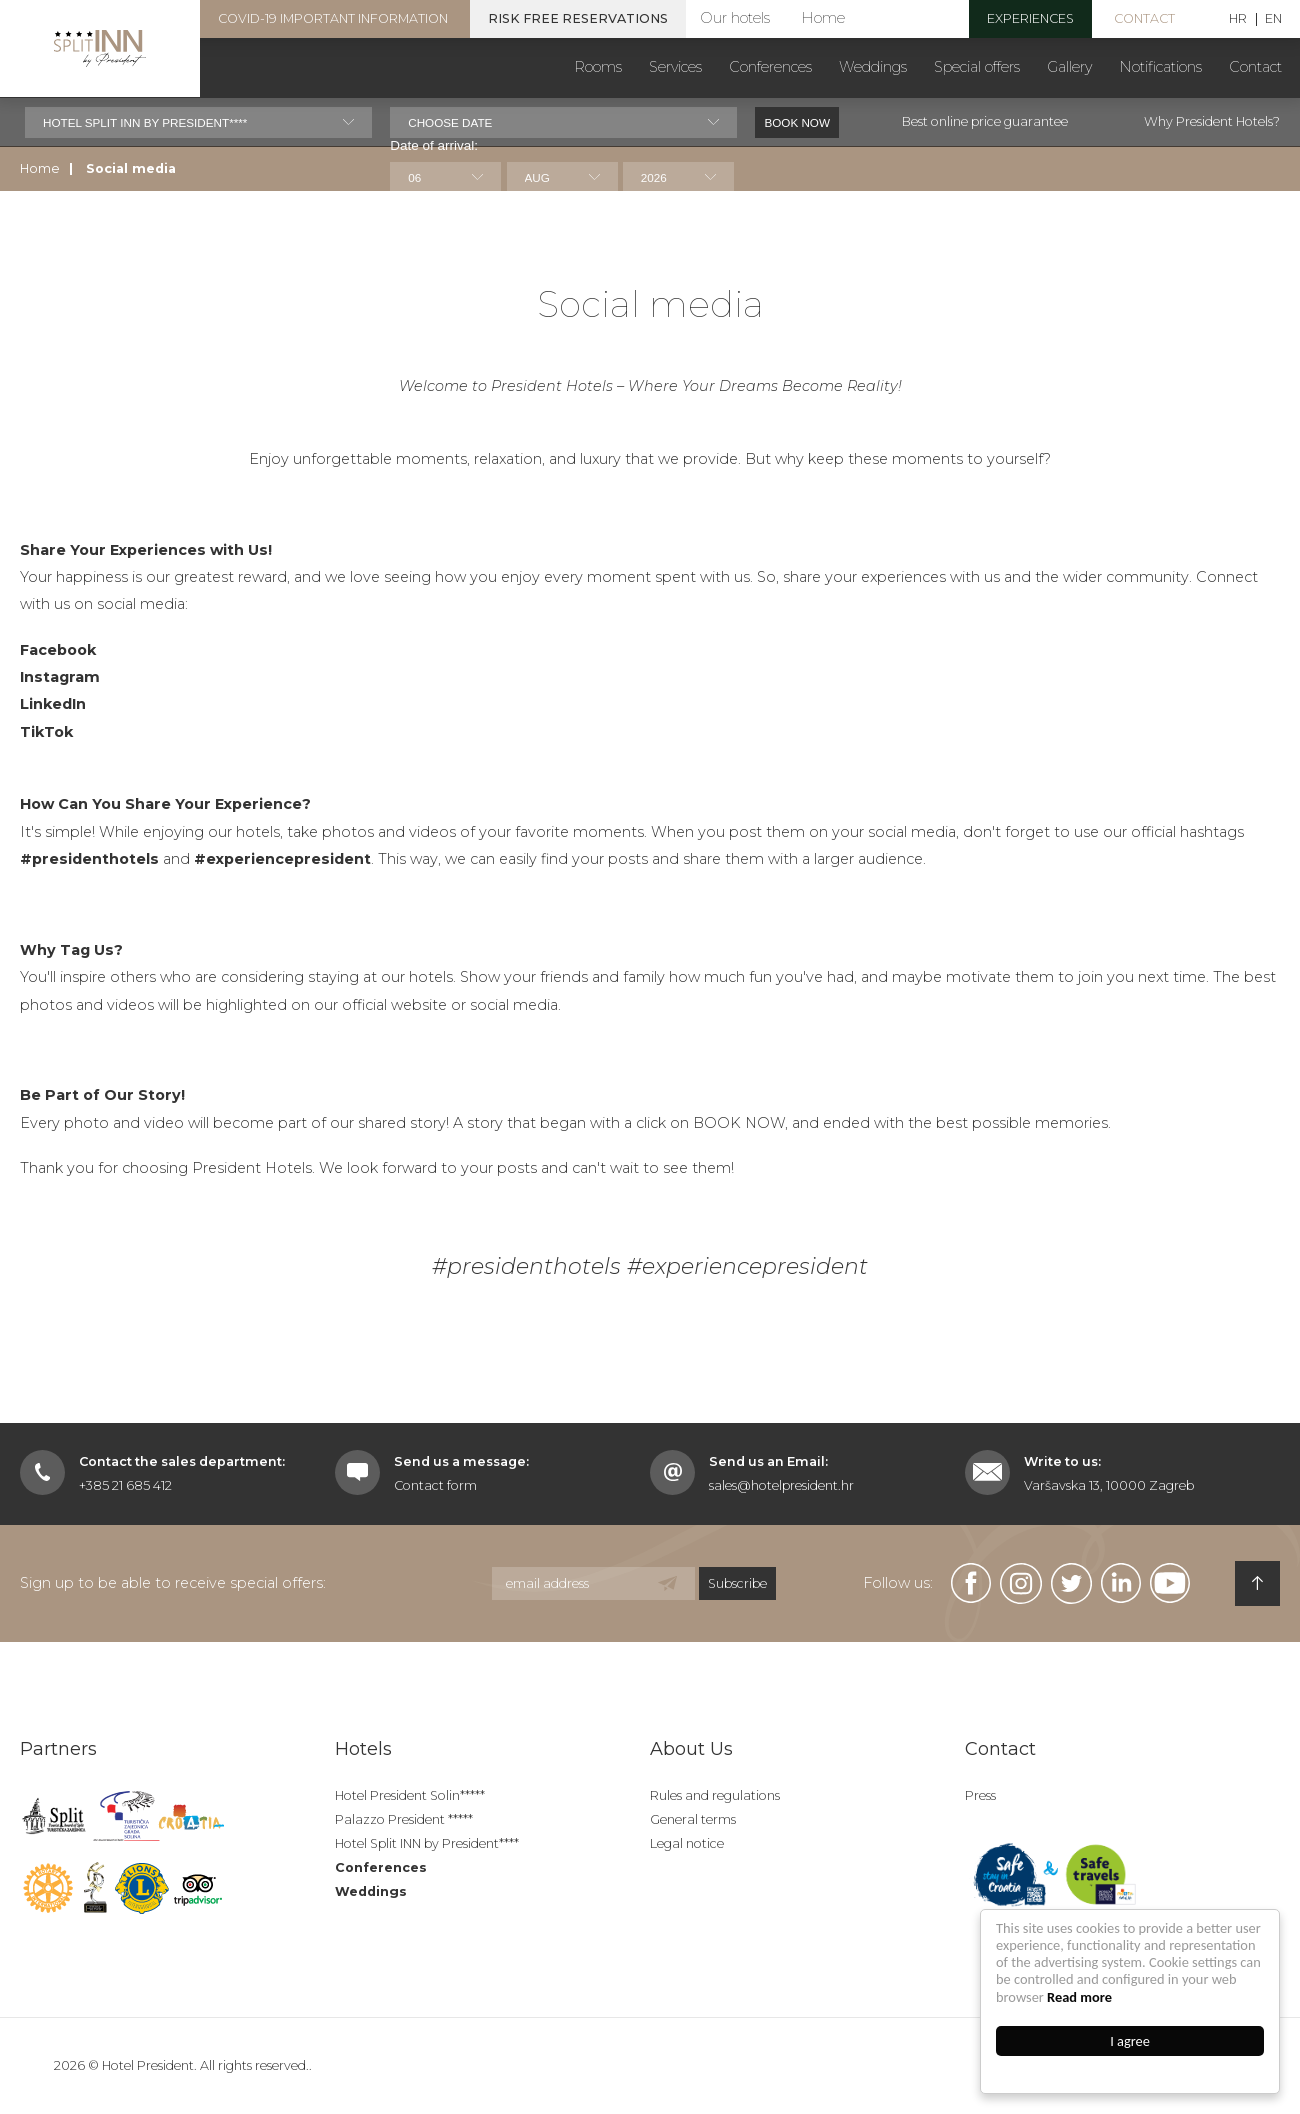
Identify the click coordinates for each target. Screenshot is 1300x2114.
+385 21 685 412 (125, 1485)
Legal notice (687, 1843)
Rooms (598, 67)
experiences (1030, 18)
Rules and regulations (715, 1795)
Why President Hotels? (1212, 121)
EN (1273, 19)
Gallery (1069, 67)
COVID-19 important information (333, 18)
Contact (1144, 18)
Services (675, 67)
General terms (693, 1819)
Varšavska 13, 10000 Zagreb (1109, 1485)
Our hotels (735, 18)
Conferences (770, 67)
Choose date (450, 122)
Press (980, 1795)
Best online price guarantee (985, 121)
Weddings (873, 67)
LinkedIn (53, 681)
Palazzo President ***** (404, 1819)
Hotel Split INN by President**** (427, 1843)
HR (1238, 19)
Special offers (977, 67)
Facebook (58, 627)
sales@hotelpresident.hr (781, 1485)
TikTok (46, 709)
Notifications (1160, 67)
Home (823, 18)
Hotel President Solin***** (410, 1795)
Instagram (60, 654)
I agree (1131, 2041)
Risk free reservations (578, 18)
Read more (1080, 1997)
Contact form (435, 1485)
